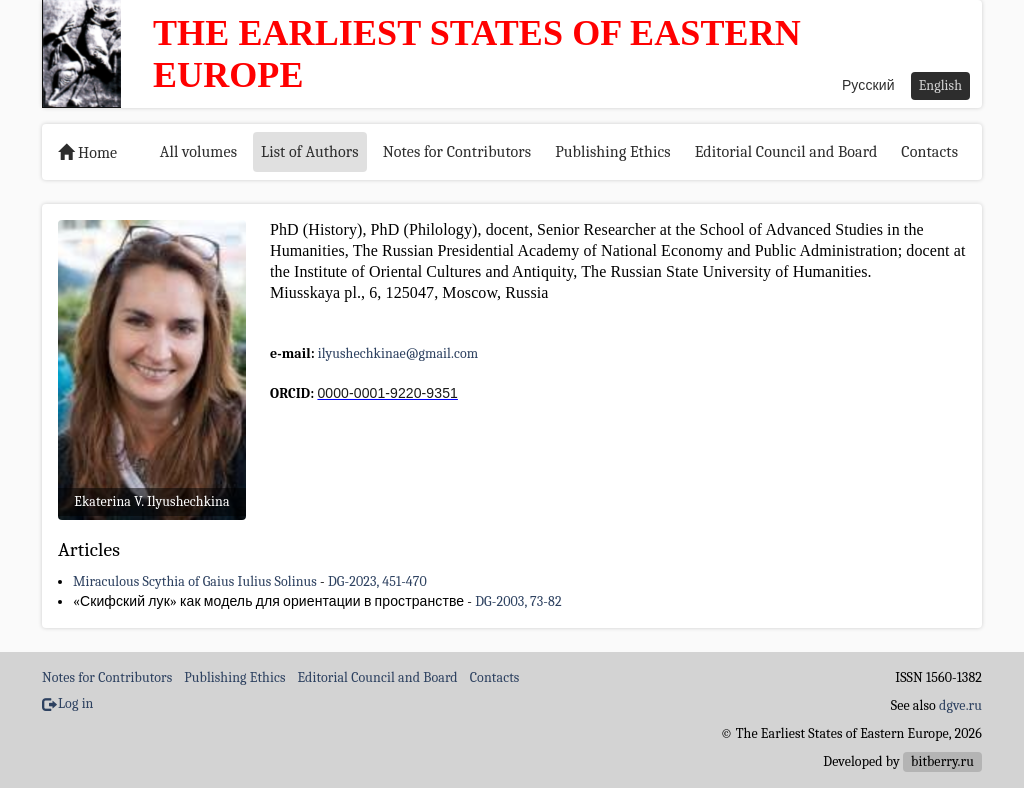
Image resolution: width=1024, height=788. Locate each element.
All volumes (198, 152)
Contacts (929, 152)
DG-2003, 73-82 (518, 601)
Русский (868, 85)
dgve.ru (960, 705)
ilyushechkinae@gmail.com (398, 353)
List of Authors (310, 152)
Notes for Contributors (457, 152)
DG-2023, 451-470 (377, 581)
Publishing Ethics (612, 152)
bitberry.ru (942, 761)
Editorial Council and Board (786, 152)
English (940, 85)
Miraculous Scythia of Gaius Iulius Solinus (195, 581)
